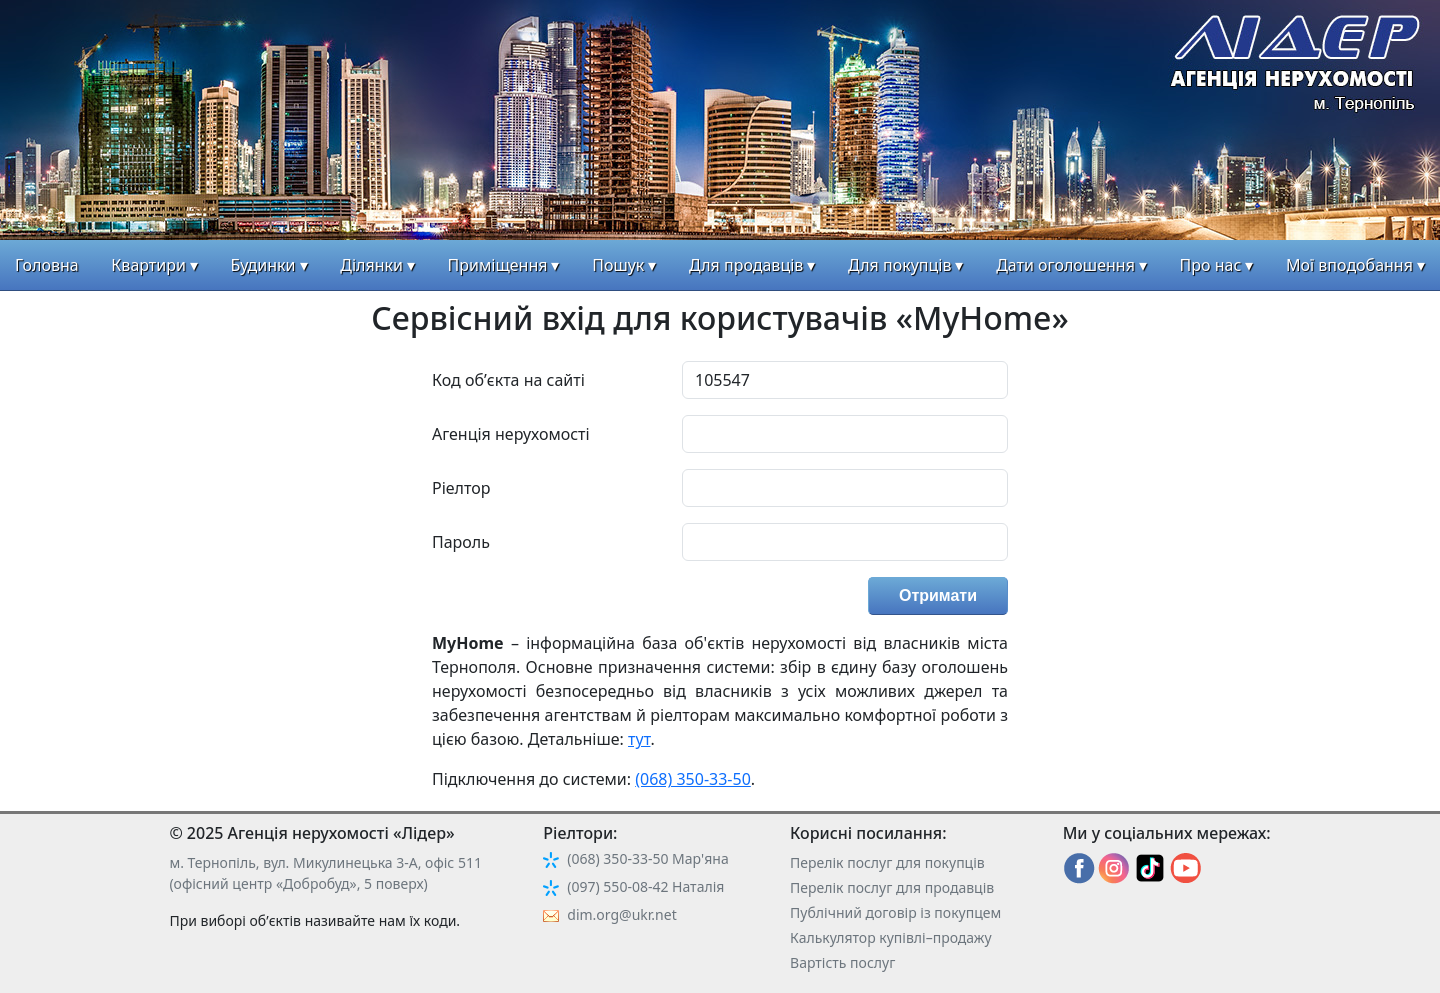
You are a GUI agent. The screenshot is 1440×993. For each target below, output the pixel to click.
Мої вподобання (1349, 265)
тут (639, 739)
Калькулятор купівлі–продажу (891, 937)
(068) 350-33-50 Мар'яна (647, 858)
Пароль (461, 542)
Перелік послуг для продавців (892, 887)
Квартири (148, 265)
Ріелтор (461, 488)
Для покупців (899, 265)
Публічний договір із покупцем (895, 912)
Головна (47, 265)
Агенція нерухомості (511, 434)
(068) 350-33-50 (693, 779)
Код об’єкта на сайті (508, 380)
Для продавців (746, 265)
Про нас (1211, 265)
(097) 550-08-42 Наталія (645, 886)
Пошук (618, 265)
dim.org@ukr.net (621, 914)
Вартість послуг (842, 962)
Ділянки (371, 265)
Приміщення (498, 265)
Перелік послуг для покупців (887, 862)
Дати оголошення (1065, 265)
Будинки (263, 265)
